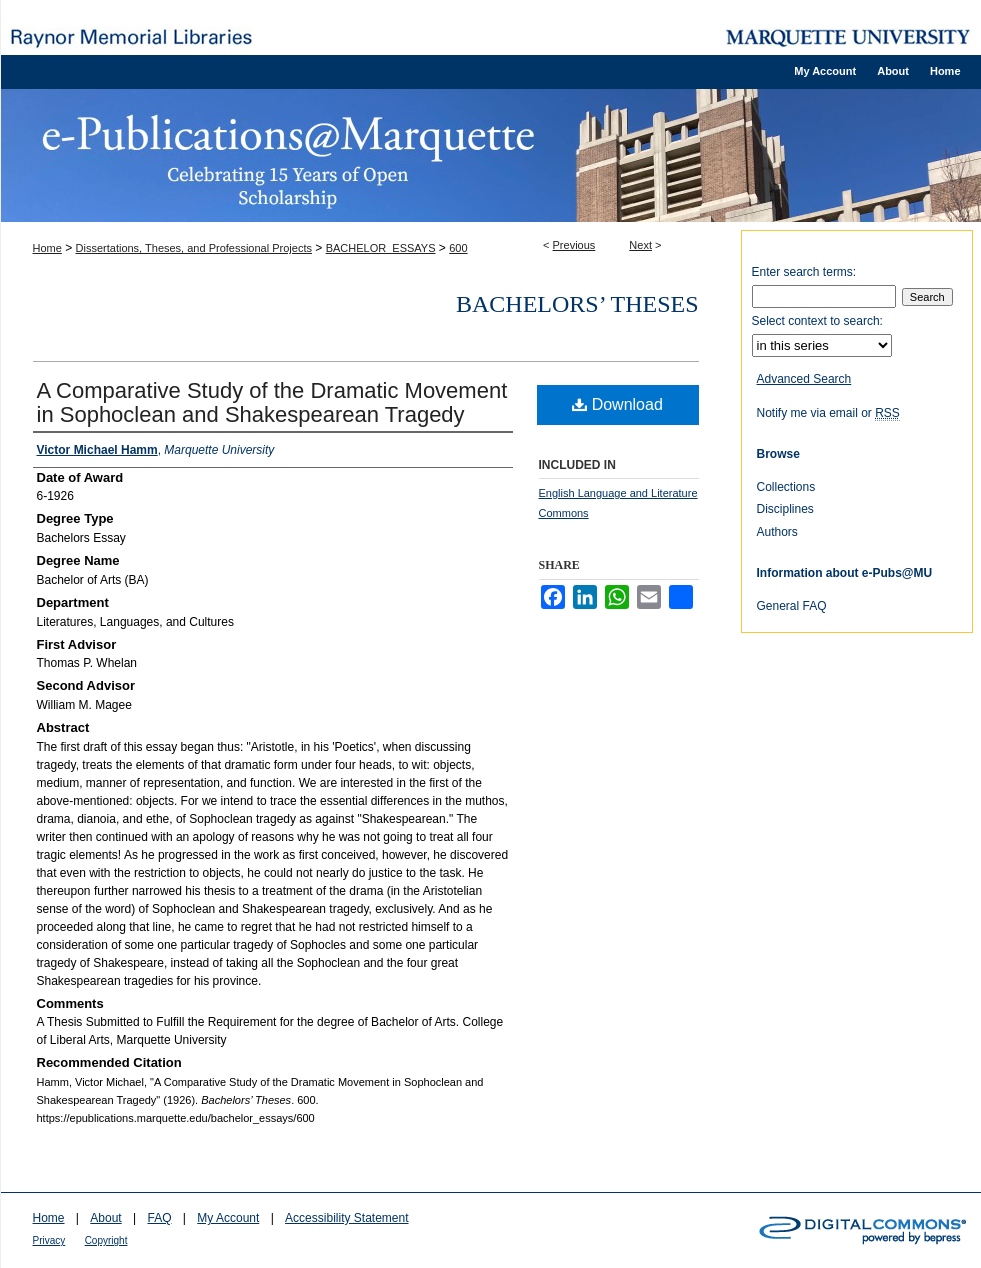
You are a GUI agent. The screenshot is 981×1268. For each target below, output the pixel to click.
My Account (228, 1218)
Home (47, 248)
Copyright (106, 1240)
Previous (574, 245)
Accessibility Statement (346, 1218)
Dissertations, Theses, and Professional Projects (194, 248)
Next (640, 245)
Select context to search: (817, 321)
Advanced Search (804, 379)
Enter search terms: (804, 272)
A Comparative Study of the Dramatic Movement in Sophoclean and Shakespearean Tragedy (272, 402)
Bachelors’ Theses (577, 304)
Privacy (49, 1240)
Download (617, 404)
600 (458, 248)
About (105, 1218)
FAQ (159, 1218)
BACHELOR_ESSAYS (381, 248)
